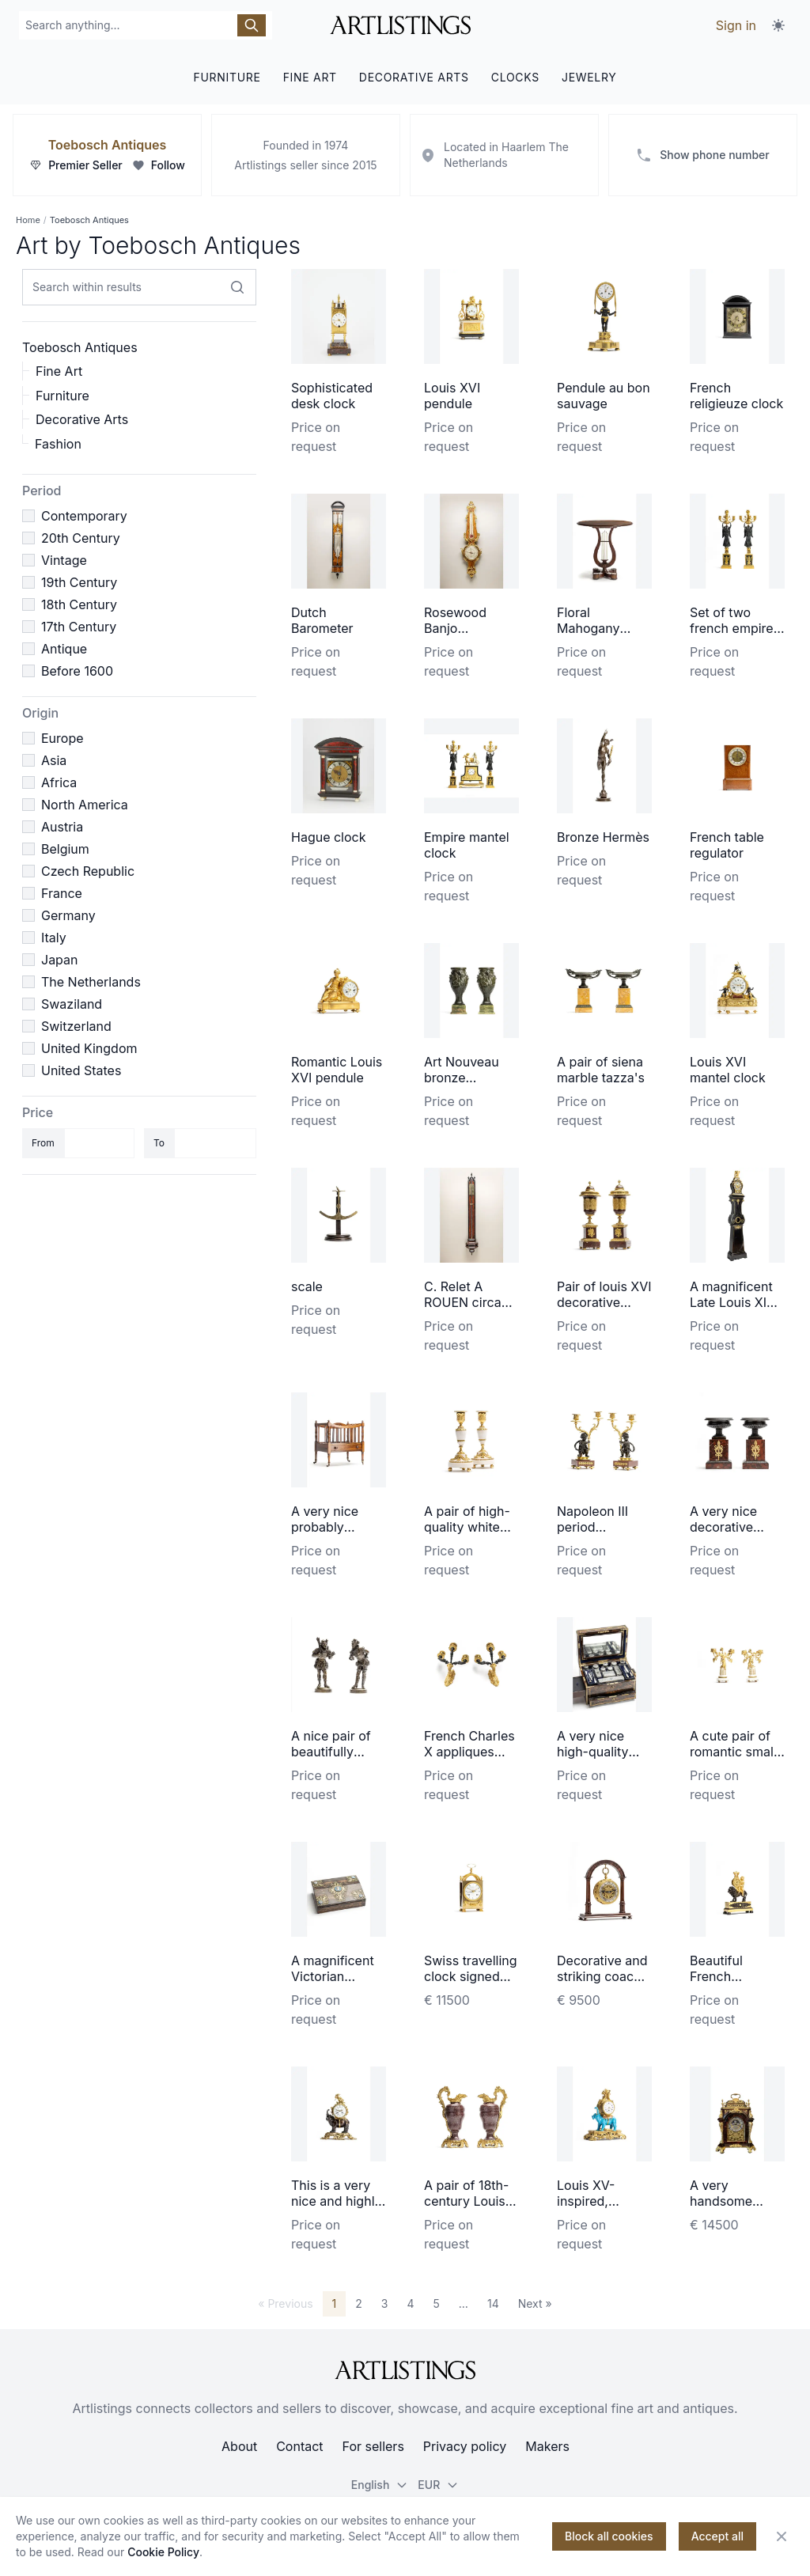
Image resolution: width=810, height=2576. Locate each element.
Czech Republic (87, 871)
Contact (299, 2446)
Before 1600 (77, 671)
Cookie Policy (163, 2552)
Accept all (717, 2536)
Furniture (62, 395)
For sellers (373, 2446)
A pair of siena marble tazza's (601, 1069)
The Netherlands (91, 982)
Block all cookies (609, 2536)
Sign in (736, 25)
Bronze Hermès (603, 837)
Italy (53, 937)
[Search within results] (237, 287)
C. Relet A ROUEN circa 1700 (463, 1302)
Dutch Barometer (322, 620)
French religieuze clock (736, 395)
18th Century (79, 604)
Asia (53, 760)
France (61, 893)
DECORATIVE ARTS (414, 77)
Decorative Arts (82, 419)
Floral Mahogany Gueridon (588, 628)
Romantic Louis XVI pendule (336, 1069)
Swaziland (71, 1004)
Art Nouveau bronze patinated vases (471, 1077)
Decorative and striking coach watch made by (602, 1976)
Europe (62, 738)
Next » (535, 2303)
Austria (62, 827)
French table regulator (727, 845)
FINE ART (310, 77)
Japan (59, 960)
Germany (68, 915)
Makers (547, 2446)
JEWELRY (589, 77)
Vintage (64, 560)
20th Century (80, 538)
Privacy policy (464, 2446)
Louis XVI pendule (452, 395)
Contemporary (84, 516)
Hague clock (328, 837)
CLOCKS (515, 77)
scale (307, 1286)
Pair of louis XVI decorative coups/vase (604, 1302)
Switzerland (76, 1026)
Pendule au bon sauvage (603, 395)
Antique (64, 649)
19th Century (79, 582)
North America (84, 805)
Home (28, 219)
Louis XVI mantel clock (728, 1069)
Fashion (58, 444)
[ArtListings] (405, 2370)
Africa (59, 782)
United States (81, 1070)
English (380, 2484)
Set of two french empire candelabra (732, 628)
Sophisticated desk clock (332, 395)
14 (493, 2303)
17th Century (78, 627)
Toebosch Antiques (107, 145)
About (239, 2446)
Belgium (65, 849)
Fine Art (59, 371)
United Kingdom (89, 1048)
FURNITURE (226, 77)
